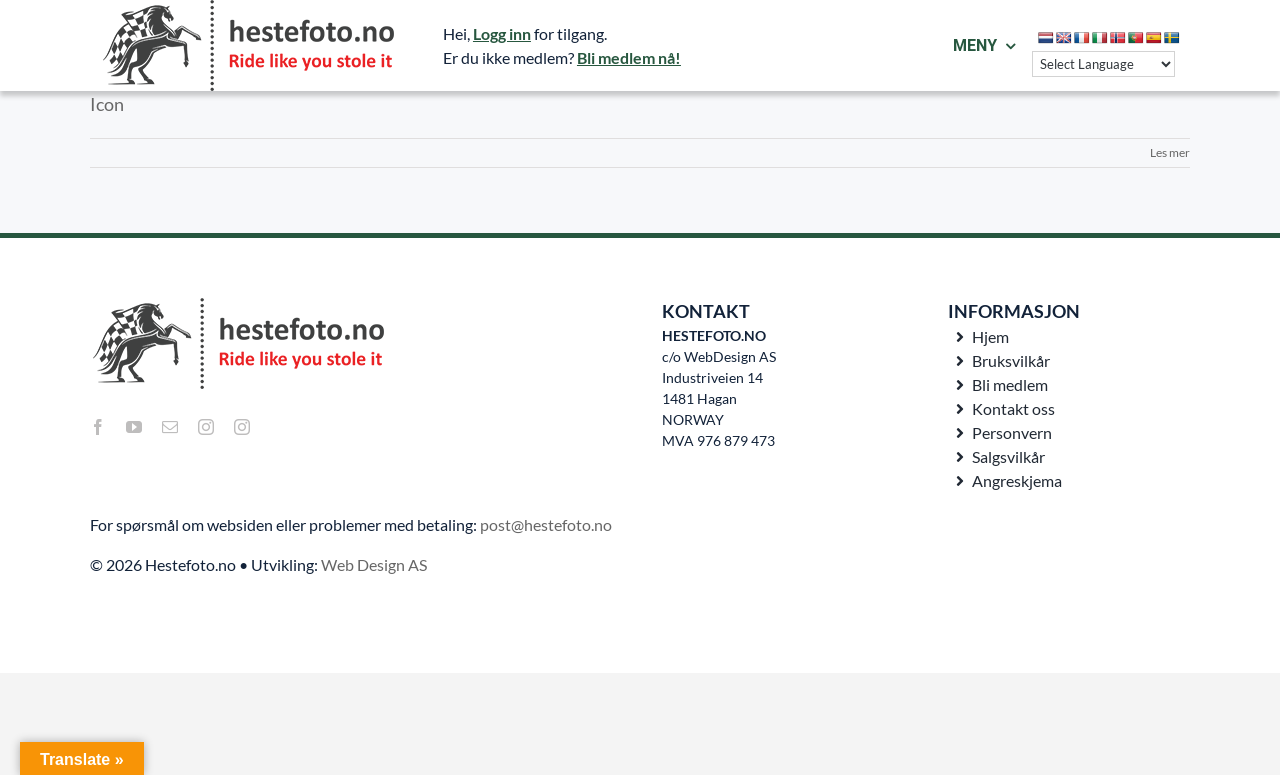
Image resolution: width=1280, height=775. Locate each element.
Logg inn (502, 33)
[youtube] (134, 427)
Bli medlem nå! (629, 57)
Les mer (1170, 152)
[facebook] (98, 427)
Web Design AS (374, 564)
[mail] (170, 427)
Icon (107, 104)
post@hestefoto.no (546, 524)
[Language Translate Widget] (1103, 64)
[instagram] (206, 427)
